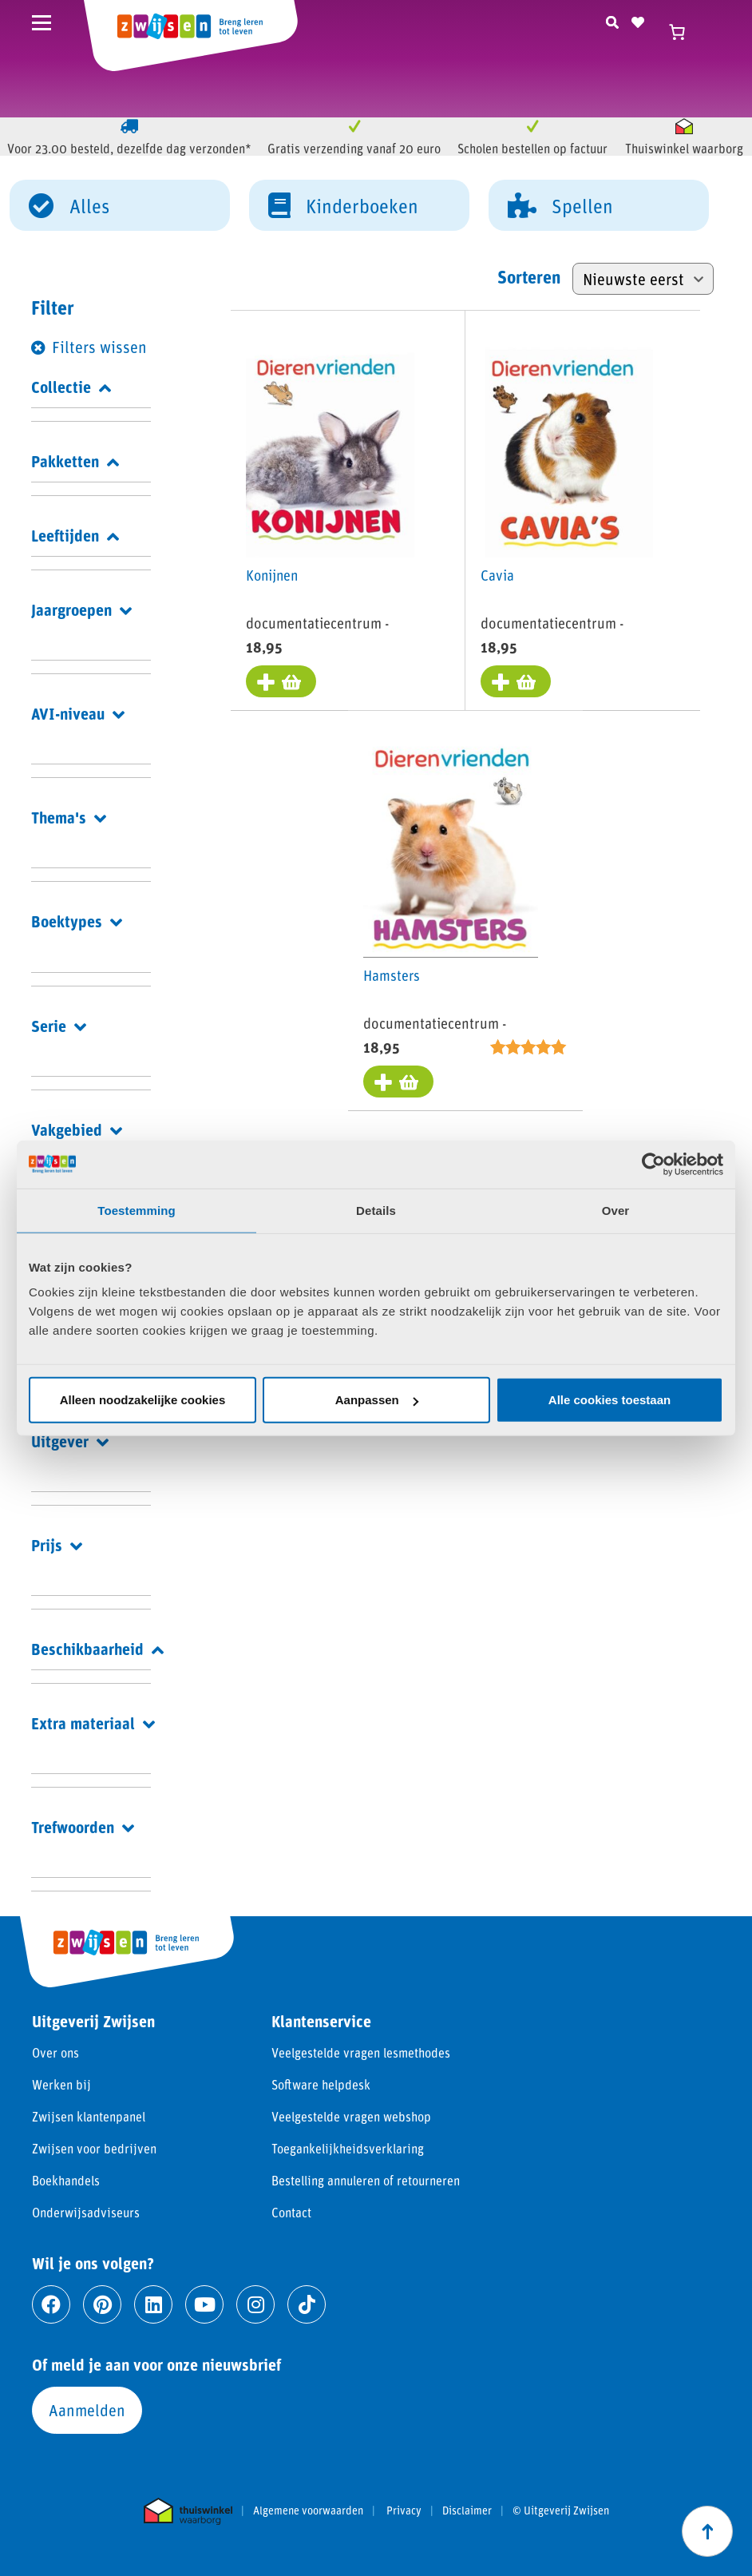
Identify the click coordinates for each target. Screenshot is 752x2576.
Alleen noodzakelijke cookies (143, 1400)
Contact (291, 2212)
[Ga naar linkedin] (153, 2304)
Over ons (55, 2052)
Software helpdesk (320, 2084)
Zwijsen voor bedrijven (94, 2148)
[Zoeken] (612, 20)
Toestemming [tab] (136, 1210)
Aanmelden (87, 2409)
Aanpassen (376, 1400)
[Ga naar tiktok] (306, 2304)
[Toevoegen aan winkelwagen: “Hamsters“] (399, 1083)
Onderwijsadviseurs (86, 2212)
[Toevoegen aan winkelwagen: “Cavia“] (516, 682)
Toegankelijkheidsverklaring (347, 2148)
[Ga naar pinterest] (102, 2304)
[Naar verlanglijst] (637, 20)
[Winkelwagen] (684, 32)
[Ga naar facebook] (51, 2304)
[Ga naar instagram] (255, 2304)
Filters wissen (99, 346)
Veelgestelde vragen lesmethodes (360, 2052)
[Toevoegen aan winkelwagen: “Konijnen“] (282, 682)
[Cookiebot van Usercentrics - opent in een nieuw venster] (653, 1164)
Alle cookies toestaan (609, 1400)
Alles (69, 204)
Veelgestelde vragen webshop (351, 2116)
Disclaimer (467, 2510)
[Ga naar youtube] (204, 2304)
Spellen (560, 204)
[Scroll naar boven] (707, 2531)
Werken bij (61, 2084)
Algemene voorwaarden (308, 2510)
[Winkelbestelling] (643, 279)
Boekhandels (66, 2180)
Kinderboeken (343, 204)
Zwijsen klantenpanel (88, 2116)
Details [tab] (376, 1210)
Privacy (404, 2510)
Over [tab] (616, 1210)
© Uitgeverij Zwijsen (561, 2510)
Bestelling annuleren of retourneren (365, 2180)
